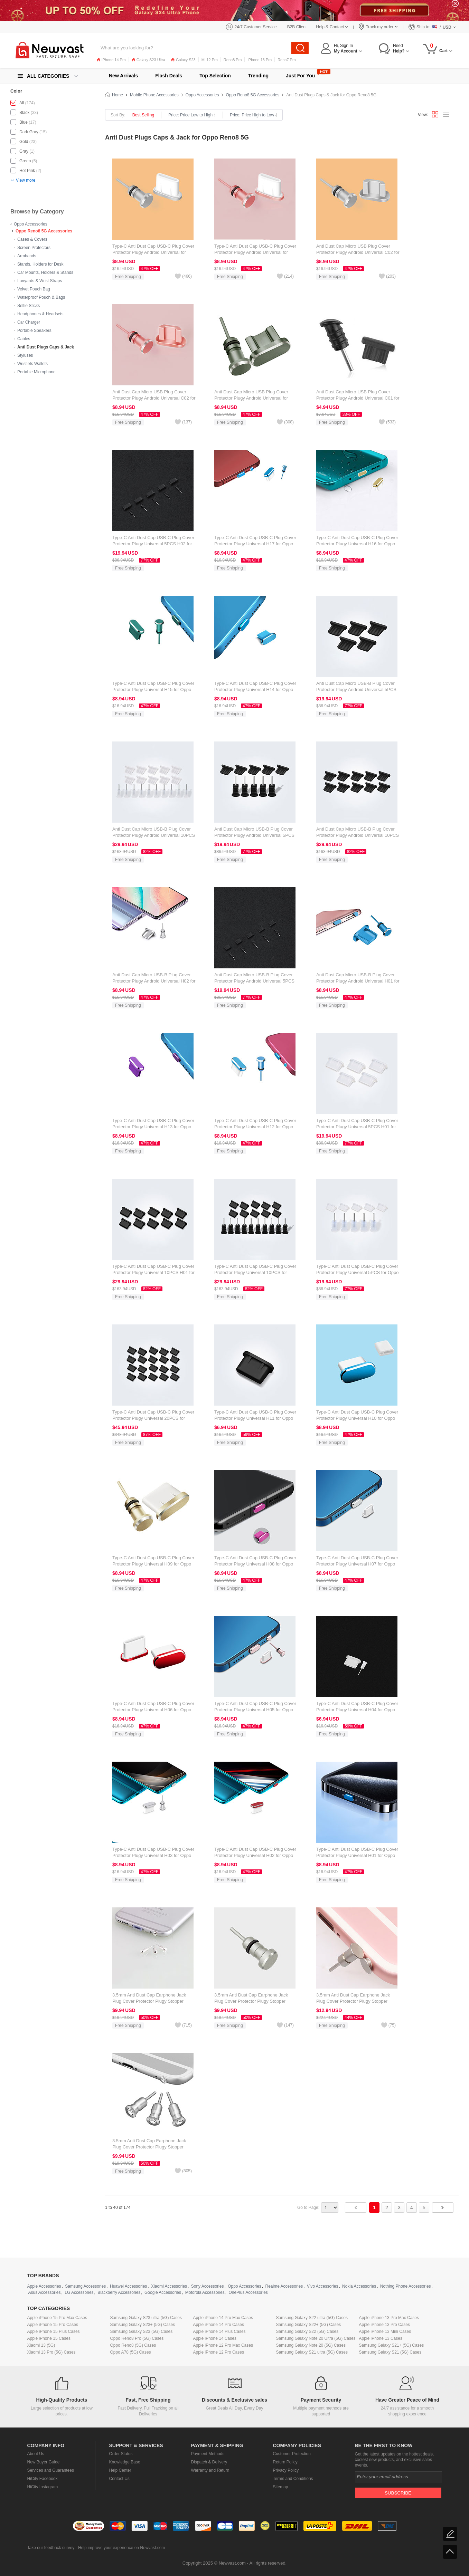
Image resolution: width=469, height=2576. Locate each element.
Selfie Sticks (28, 305)
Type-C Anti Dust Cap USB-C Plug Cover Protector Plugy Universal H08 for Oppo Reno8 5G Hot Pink (255, 1564)
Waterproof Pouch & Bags (41, 297)
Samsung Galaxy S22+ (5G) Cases (308, 2324)
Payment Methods (208, 2453)
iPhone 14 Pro (111, 60)
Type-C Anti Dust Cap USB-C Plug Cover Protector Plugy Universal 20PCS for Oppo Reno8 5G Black (153, 1418)
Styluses (25, 355)
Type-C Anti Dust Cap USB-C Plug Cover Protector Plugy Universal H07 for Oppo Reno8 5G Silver (357, 1564)
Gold (23, 141)
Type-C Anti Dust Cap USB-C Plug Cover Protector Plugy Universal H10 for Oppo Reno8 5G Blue (357, 1418)
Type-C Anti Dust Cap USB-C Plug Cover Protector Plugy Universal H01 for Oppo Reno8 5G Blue (357, 1855)
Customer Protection (292, 2453)
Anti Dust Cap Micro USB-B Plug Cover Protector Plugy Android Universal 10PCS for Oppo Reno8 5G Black (357, 835)
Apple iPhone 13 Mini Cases (385, 2331)
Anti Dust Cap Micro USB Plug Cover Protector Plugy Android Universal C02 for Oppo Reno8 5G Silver (358, 252)
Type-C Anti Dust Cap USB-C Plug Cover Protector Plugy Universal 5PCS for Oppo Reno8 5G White (357, 1272)
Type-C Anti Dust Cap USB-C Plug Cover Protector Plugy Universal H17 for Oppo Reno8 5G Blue (255, 544)
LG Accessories (79, 2292)
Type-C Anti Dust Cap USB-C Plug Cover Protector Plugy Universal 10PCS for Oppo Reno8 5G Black (255, 1272)
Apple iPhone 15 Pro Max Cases (57, 2317)
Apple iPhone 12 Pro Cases (218, 2352)
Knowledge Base (124, 2462)
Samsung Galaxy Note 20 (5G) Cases (311, 2345)
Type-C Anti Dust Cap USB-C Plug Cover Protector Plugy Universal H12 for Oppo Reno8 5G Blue (255, 1127)
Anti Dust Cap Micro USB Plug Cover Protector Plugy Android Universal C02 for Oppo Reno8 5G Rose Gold (154, 398)
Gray (23, 151)
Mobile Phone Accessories (154, 95)
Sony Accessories (207, 2286)
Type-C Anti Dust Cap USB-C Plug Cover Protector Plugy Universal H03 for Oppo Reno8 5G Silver (153, 1855)
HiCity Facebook (42, 2478)
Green (25, 161)
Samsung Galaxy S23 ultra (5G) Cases (146, 2317)
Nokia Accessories (359, 2286)
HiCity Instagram (42, 2486)
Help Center (120, 2470)
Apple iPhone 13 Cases (380, 2338)
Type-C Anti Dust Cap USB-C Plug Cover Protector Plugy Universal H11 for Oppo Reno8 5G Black (255, 1418)
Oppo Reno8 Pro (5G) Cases (137, 2338)
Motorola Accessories (205, 2292)
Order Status (121, 2453)
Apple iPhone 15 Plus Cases (53, 2331)
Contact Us (119, 2478)
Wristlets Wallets (32, 363)
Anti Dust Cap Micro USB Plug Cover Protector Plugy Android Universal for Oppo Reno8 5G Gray (251, 398)
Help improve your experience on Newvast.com (121, 2547)
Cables (23, 338)
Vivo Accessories (322, 2286)
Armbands (26, 255)
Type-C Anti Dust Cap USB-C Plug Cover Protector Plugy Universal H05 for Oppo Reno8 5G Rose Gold (255, 1709)
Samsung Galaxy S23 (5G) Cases (141, 2331)
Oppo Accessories (30, 224)
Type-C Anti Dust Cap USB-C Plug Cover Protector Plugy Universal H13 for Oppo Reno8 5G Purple (153, 1127)
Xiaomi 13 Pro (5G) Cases (51, 2352)
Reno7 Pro (287, 60)
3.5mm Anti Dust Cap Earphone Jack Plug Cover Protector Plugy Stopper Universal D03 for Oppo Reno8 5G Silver (356, 2001)
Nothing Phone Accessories (405, 2286)
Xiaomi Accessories (169, 2286)
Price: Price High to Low (253, 115)
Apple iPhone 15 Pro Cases (52, 2324)
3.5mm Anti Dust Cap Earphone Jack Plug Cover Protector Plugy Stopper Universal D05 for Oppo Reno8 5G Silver (153, 2001)
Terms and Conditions (293, 2478)
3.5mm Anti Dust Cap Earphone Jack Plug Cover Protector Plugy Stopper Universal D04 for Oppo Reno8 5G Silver (255, 2001)
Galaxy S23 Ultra (148, 60)
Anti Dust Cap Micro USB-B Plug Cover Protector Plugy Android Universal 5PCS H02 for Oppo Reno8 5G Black (254, 981)
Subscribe (398, 2493)
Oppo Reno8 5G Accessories (44, 231)
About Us (35, 2453)
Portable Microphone (36, 372)
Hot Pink (27, 170)
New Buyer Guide (43, 2462)
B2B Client (297, 27)
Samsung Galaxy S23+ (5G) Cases (142, 2324)
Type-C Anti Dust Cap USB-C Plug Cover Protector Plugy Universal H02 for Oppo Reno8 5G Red (255, 1855)
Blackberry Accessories (118, 2292)
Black (24, 112)
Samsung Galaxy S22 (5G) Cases (307, 2331)
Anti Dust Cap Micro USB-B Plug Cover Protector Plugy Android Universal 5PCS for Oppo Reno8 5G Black (254, 835)
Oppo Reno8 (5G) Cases (133, 2345)
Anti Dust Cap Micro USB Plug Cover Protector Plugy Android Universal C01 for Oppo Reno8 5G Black (358, 398)
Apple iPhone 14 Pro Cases (218, 2324)
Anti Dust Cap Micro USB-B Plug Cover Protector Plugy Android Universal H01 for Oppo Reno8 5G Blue (358, 981)
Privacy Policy (286, 2470)
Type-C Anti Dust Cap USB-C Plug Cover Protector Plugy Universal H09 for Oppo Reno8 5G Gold (153, 1564)
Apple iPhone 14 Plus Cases (219, 2331)
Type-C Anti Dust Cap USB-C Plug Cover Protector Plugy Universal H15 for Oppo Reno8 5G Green (153, 689)
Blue (23, 122)
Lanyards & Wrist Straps (39, 280)
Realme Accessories (284, 2286)
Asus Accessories (44, 2292)
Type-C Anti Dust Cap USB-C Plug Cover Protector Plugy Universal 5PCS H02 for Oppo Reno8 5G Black (153, 544)
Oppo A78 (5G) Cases (130, 2352)
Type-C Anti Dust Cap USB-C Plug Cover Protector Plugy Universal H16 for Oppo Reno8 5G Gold (357, 544)
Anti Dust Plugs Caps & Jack (45, 347)
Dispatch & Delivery (209, 2462)
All (21, 102)
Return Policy (285, 2462)
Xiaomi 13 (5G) (41, 2345)
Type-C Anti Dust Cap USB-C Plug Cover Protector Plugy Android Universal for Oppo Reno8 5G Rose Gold (255, 252)
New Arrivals (123, 75)
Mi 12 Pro (209, 60)
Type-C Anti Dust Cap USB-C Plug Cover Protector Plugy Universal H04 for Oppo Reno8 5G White (357, 1709)
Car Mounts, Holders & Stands (45, 272)
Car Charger (28, 322)
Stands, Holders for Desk (40, 264)
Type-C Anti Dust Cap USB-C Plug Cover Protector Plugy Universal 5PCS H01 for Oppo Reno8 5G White (357, 1127)
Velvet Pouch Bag (33, 289)
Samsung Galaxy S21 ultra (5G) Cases (312, 2352)
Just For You (300, 75)
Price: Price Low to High (192, 115)
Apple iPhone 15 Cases (49, 2338)
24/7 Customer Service (256, 27)
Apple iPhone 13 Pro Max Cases (389, 2317)
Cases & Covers (32, 239)
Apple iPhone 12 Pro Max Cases (223, 2345)
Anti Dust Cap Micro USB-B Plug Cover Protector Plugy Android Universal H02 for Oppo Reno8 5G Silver (154, 981)
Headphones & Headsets (40, 314)
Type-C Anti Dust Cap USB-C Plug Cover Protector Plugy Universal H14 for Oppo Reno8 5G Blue (255, 689)
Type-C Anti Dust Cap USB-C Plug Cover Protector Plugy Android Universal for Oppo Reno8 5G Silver (153, 252)
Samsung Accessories (85, 2286)
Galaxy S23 (183, 60)
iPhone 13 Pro (259, 60)
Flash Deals (168, 75)
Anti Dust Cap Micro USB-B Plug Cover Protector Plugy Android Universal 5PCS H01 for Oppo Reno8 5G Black (356, 689)
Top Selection (215, 75)
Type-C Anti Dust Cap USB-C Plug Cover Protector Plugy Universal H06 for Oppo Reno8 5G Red (153, 1709)
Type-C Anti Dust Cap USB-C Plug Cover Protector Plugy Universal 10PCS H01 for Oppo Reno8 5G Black (153, 1272)
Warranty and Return (210, 2470)
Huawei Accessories (128, 2286)
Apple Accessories (44, 2286)
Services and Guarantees (50, 2470)
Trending (258, 75)
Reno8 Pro (233, 60)
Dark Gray (28, 132)
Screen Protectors (33, 247)
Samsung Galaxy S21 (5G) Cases (390, 2352)
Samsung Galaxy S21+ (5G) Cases (391, 2345)
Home (117, 95)
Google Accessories (162, 2292)
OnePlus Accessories (248, 2292)
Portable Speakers (34, 330)
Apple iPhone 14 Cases (214, 2338)
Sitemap (280, 2486)
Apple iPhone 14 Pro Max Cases (223, 2317)
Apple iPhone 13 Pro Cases (384, 2324)
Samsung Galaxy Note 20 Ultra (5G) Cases (316, 2338)
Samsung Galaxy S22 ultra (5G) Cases (312, 2317)
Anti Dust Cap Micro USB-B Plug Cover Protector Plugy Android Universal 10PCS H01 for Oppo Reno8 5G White (153, 835)
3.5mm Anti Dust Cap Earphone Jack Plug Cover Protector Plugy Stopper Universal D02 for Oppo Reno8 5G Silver (153, 2147)
